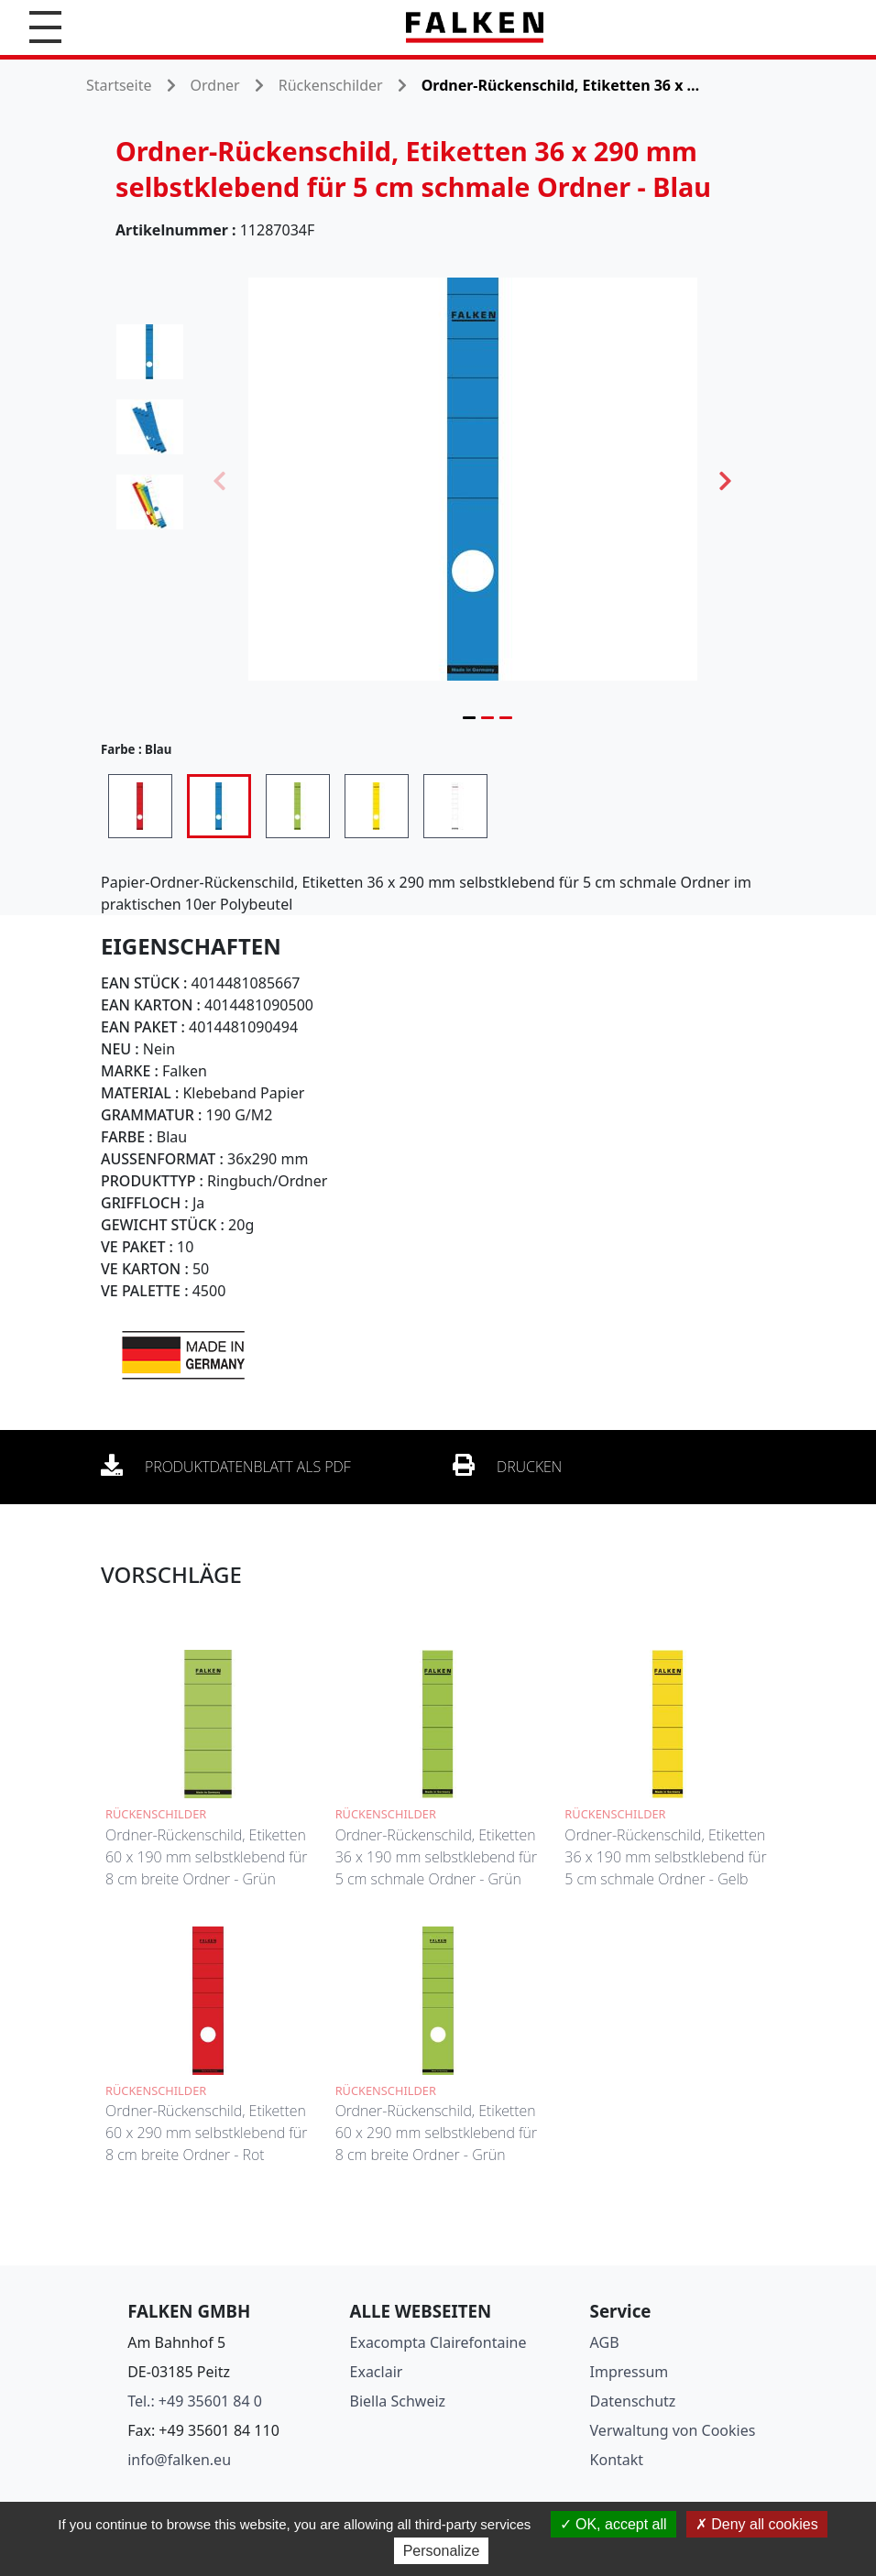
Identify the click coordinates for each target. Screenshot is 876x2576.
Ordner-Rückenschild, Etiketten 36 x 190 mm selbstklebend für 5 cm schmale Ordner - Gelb (665, 1857)
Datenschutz (633, 2401)
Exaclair (376, 2372)
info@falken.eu (179, 2460)
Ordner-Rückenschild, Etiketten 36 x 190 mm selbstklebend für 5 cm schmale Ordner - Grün (436, 1857)
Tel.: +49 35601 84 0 (194, 2401)
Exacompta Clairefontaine (438, 2342)
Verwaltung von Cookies (673, 2430)
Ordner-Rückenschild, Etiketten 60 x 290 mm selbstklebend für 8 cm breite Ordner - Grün (436, 2133)
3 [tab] (506, 717)
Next (726, 479)
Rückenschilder (331, 85)
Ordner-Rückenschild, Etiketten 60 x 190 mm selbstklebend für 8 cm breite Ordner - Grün (206, 1857)
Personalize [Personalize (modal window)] (441, 2551)
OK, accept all (613, 2524)
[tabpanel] (472, 479)
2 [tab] (487, 717)
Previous (220, 479)
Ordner (215, 85)
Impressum (629, 2372)
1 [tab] (469, 717)
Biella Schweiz (398, 2401)
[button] (45, 27)
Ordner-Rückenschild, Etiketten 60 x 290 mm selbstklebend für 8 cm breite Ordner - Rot (206, 2133)
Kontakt (617, 2460)
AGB (604, 2342)
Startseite (119, 85)
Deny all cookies (756, 2524)
